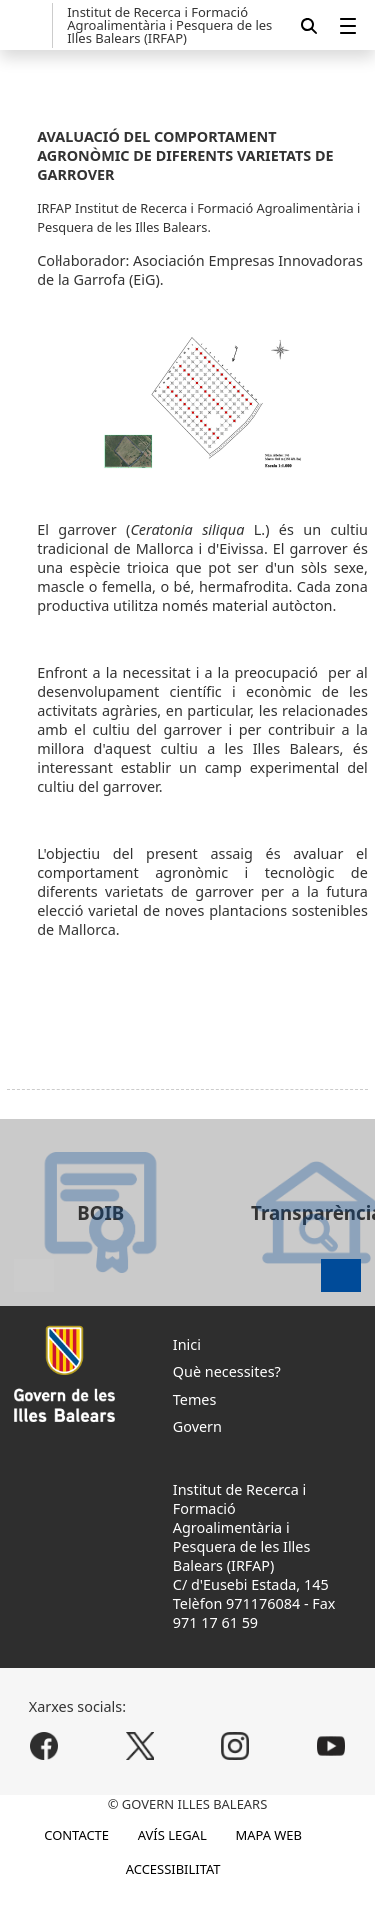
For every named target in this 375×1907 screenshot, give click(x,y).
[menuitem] (348, 25)
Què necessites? (227, 1371)
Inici (187, 1344)
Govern (197, 1426)
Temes (195, 1399)
